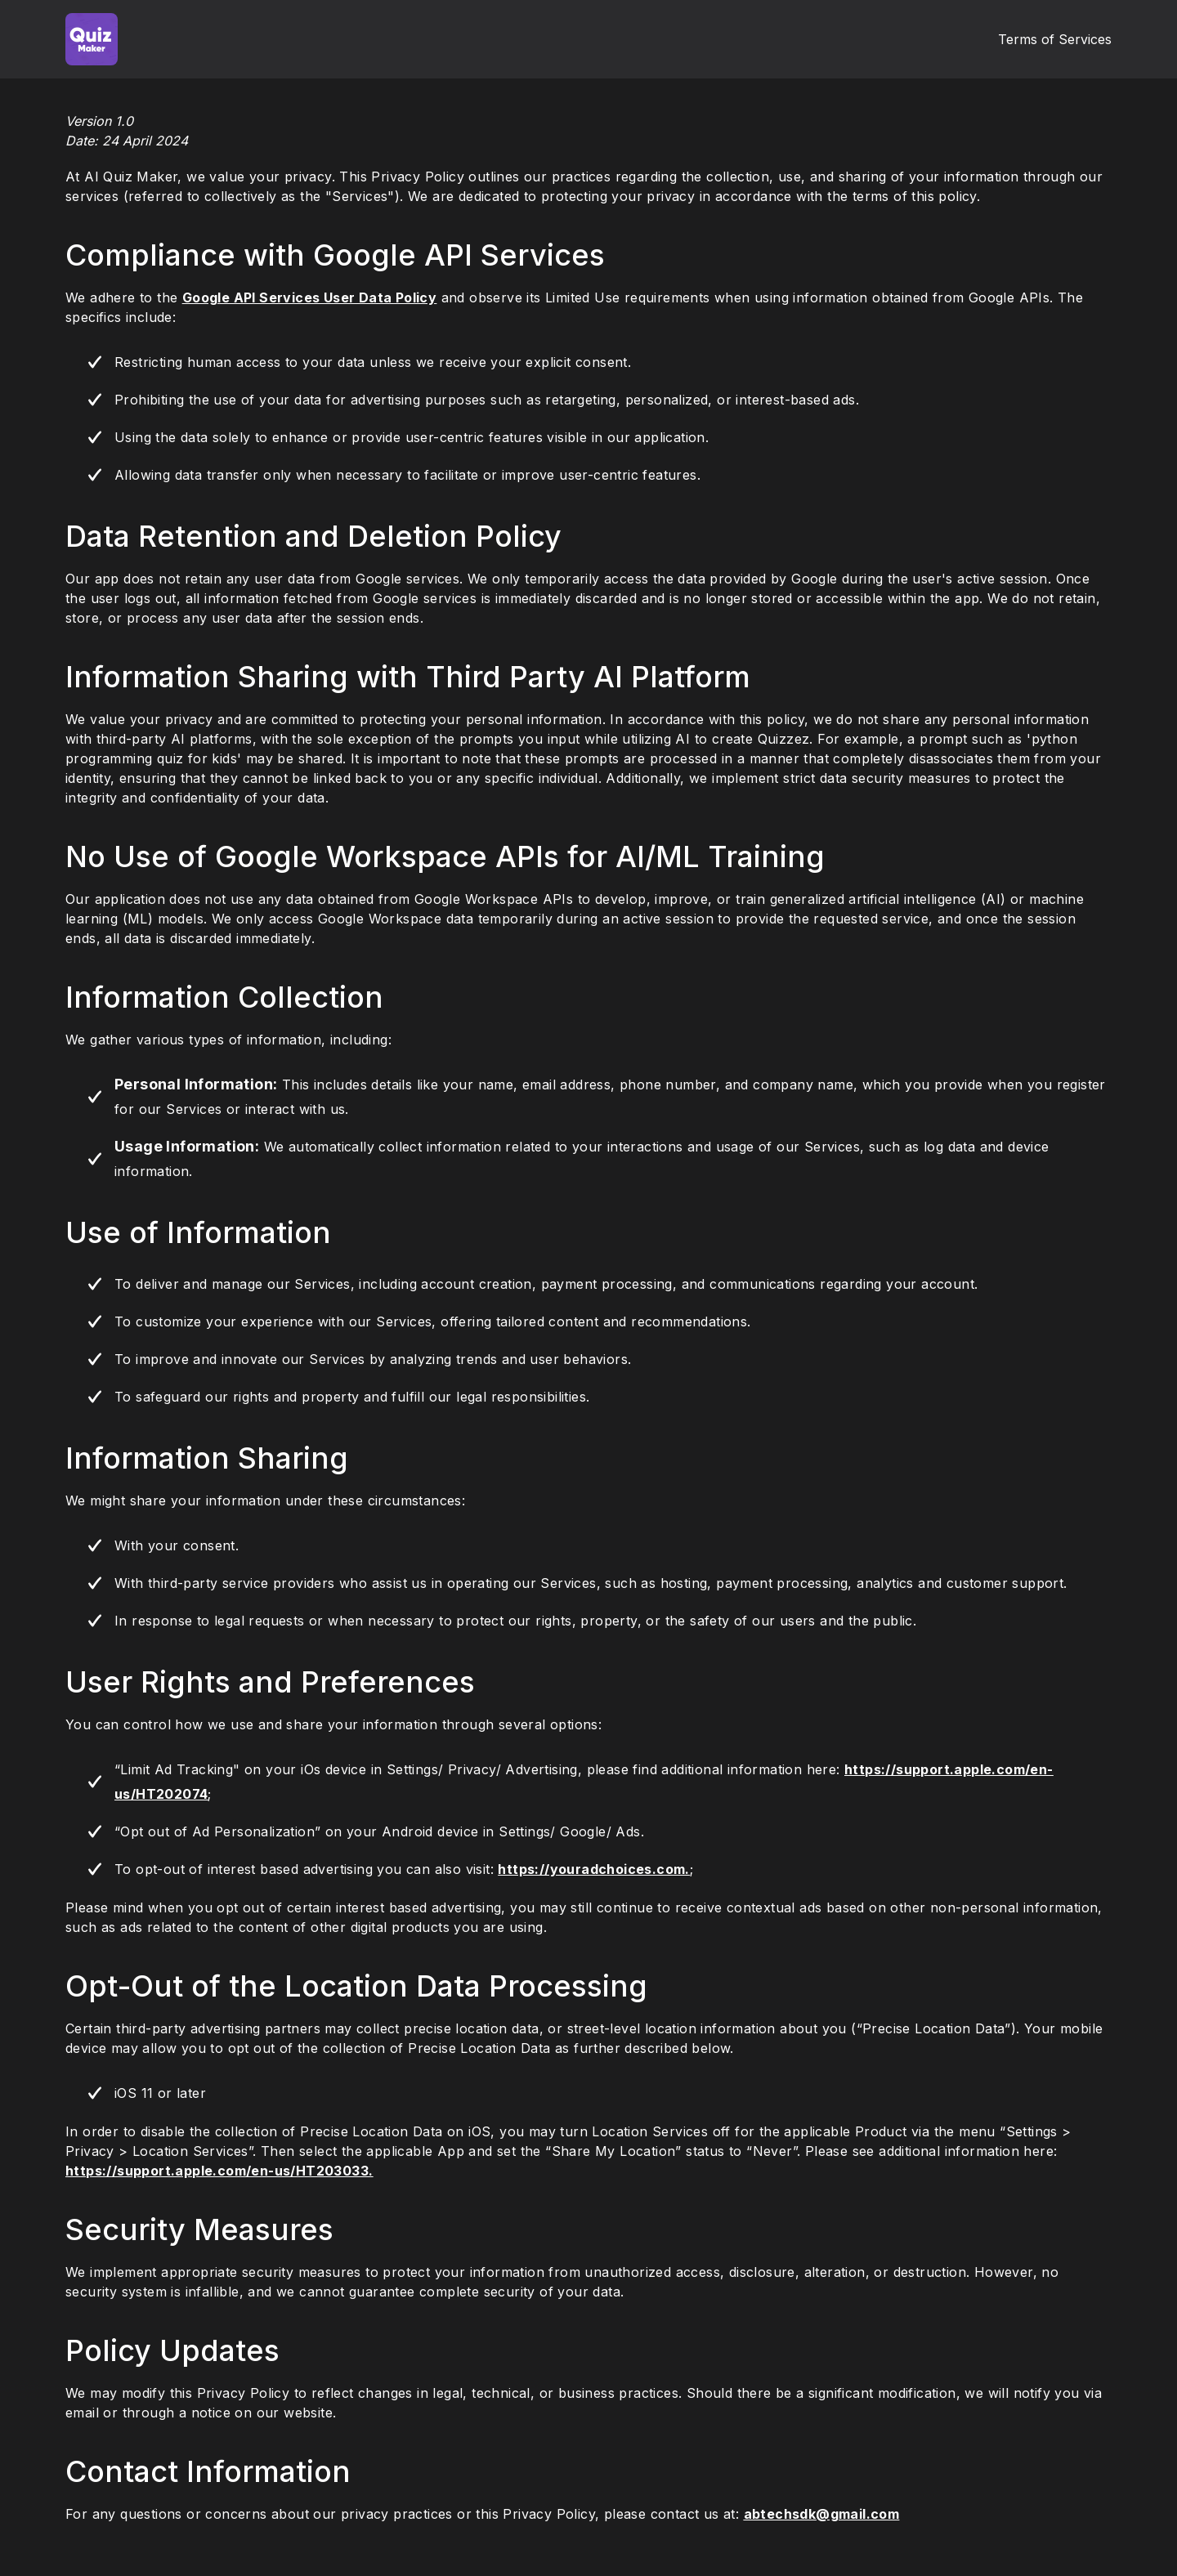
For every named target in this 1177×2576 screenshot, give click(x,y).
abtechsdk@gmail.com (822, 2514)
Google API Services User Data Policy (309, 297)
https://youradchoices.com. (593, 1869)
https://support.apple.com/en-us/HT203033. (219, 2170)
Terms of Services (1055, 39)
